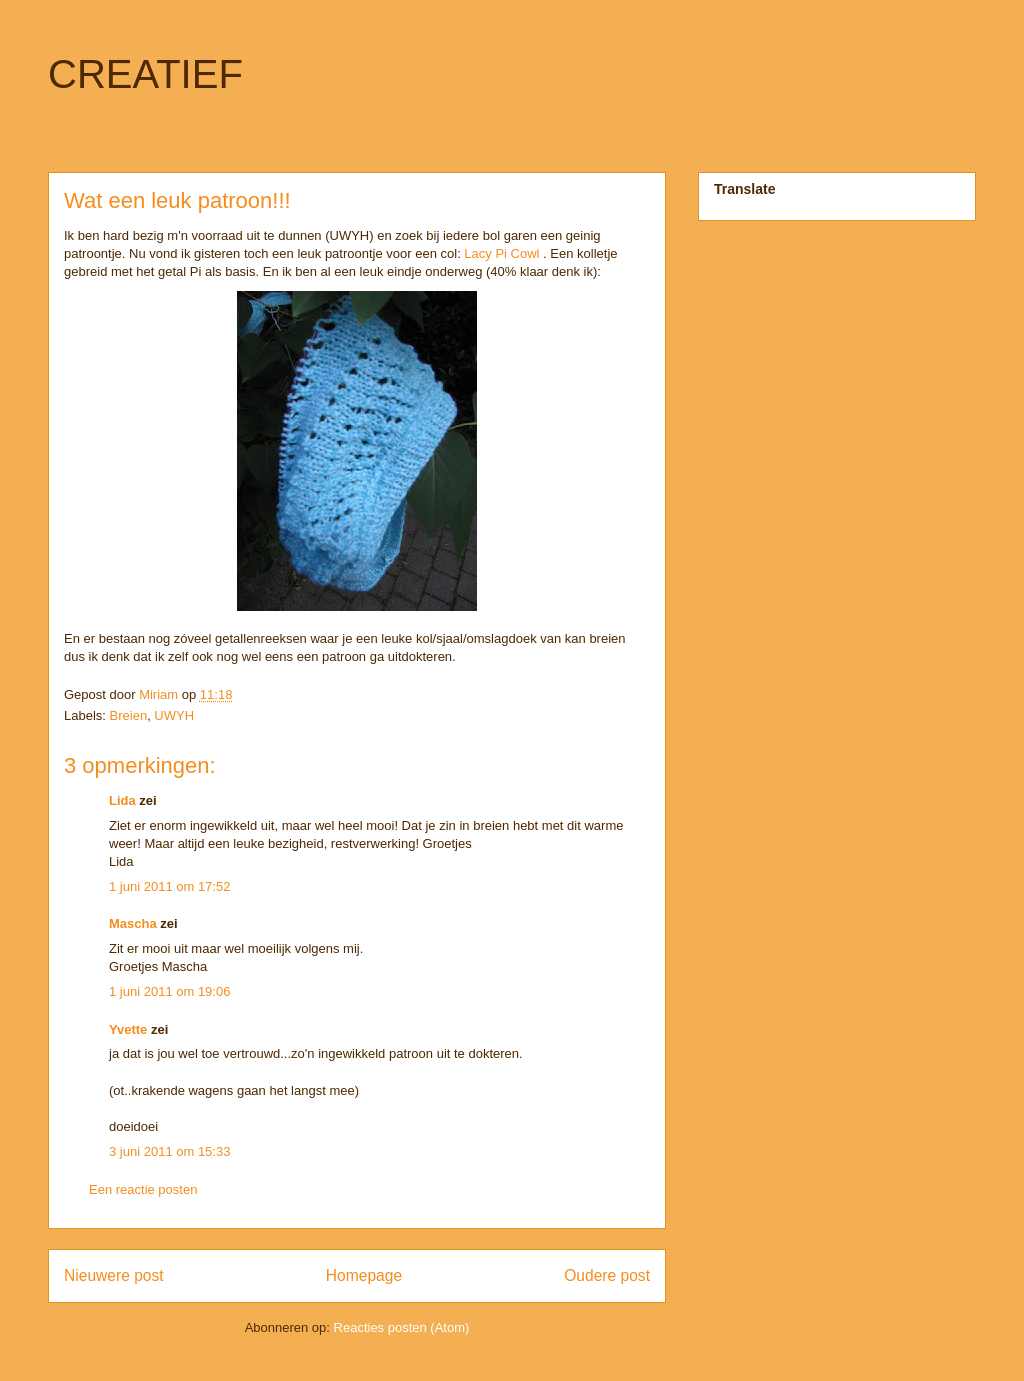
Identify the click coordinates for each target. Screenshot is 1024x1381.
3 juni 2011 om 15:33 (169, 1151)
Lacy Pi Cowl (501, 253)
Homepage (364, 1275)
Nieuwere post (114, 1275)
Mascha (133, 923)
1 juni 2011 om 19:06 (169, 991)
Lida (122, 800)
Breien (129, 715)
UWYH (174, 715)
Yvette (128, 1029)
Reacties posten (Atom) (402, 1327)
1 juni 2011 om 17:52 (169, 886)
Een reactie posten (143, 1189)
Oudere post (607, 1275)
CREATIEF (145, 74)
